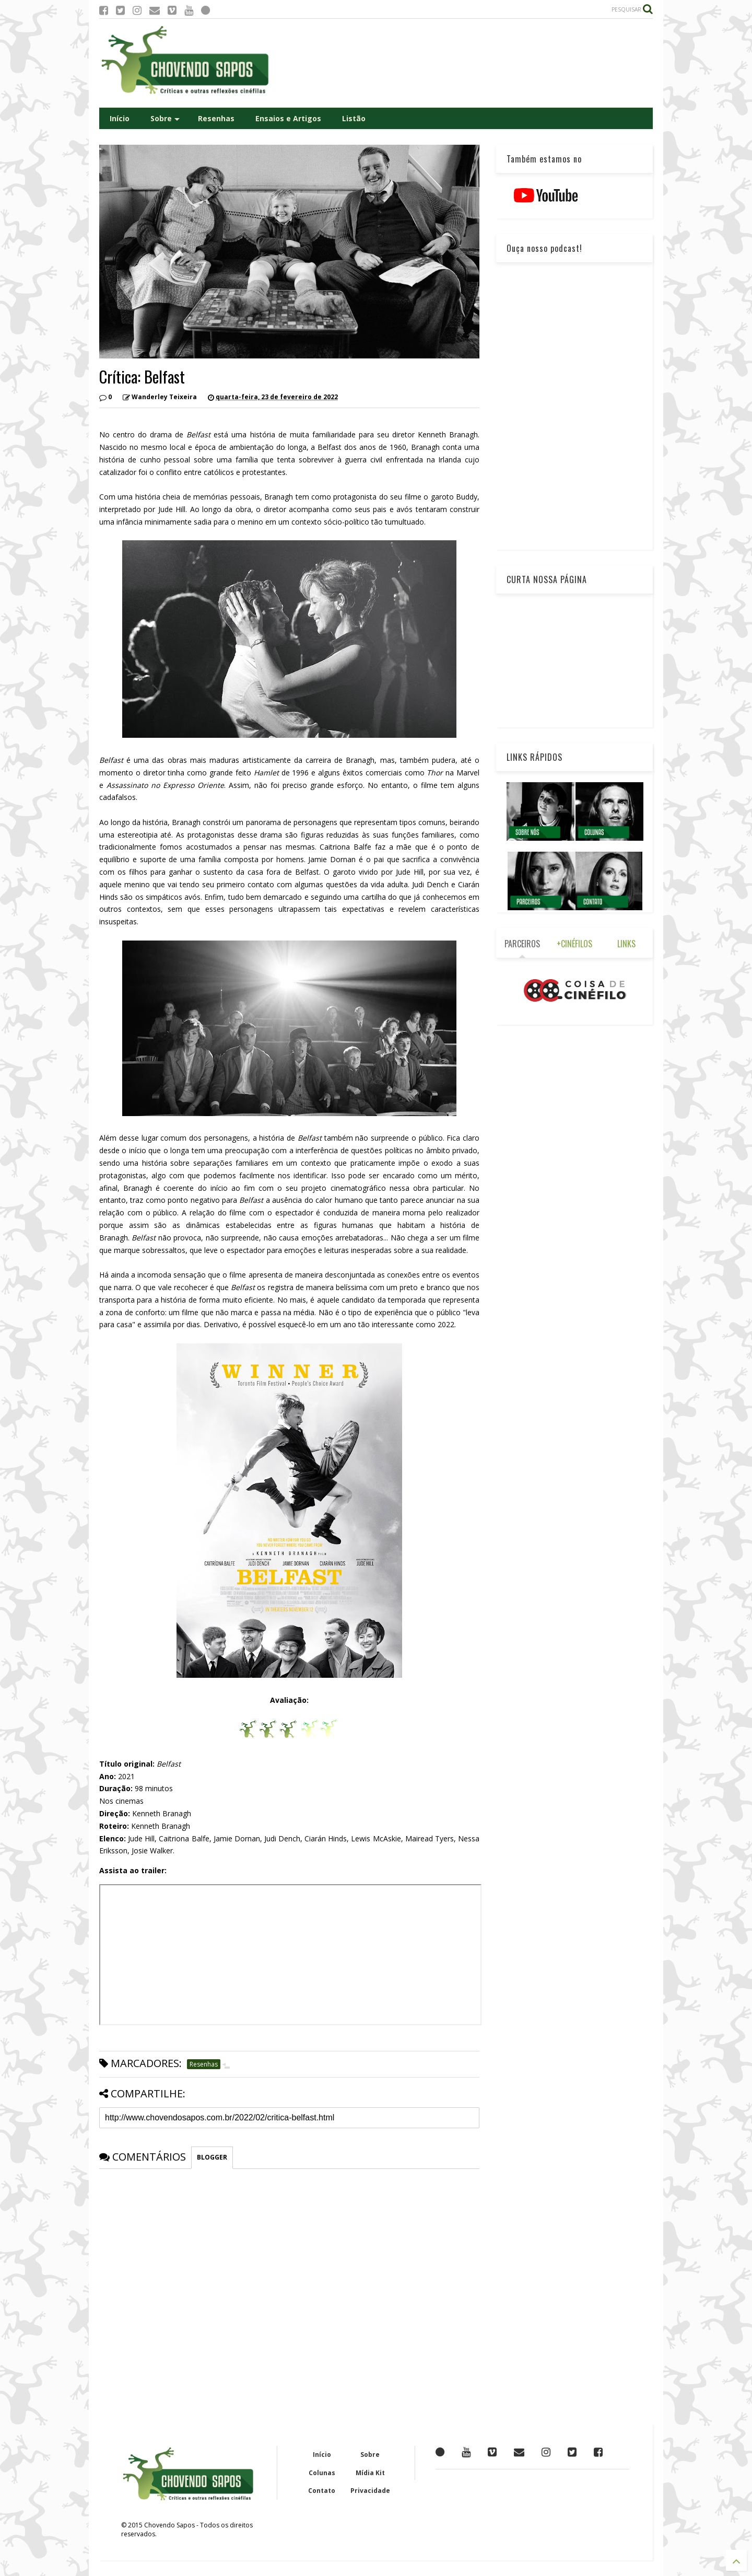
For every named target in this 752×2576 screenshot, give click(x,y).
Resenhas (216, 118)
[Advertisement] (463, 63)
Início (120, 118)
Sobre (165, 118)
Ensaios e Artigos (288, 118)
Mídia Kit (370, 2472)
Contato (321, 2490)
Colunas (322, 2472)
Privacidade (370, 2490)
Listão (354, 118)
